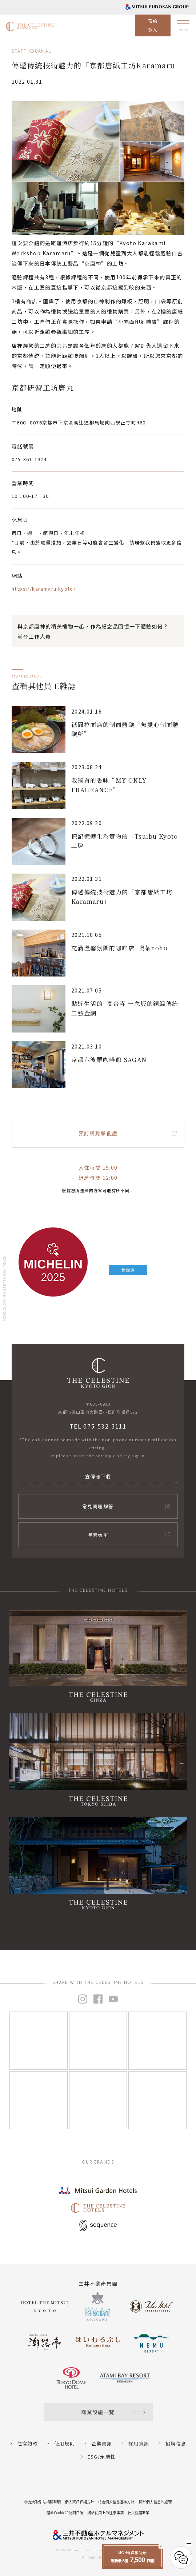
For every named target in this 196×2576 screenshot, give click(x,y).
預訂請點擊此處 (98, 1133)
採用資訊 (138, 2443)
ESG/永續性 (102, 2456)
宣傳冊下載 (98, 1476)
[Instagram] (38, 2041)
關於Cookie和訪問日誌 (65, 2512)
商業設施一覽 (98, 2412)
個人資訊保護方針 (79, 2501)
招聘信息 (176, 2443)
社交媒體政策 (138, 2512)
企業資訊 (101, 2443)
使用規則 (64, 2443)
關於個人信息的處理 (155, 2501)
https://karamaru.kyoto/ (44, 588)
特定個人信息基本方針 (116, 2501)
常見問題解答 (97, 1506)
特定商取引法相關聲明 (42, 2501)
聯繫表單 (98, 1534)
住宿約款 (27, 2443)
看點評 (128, 1270)
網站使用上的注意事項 (105, 2512)
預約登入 (153, 25)
